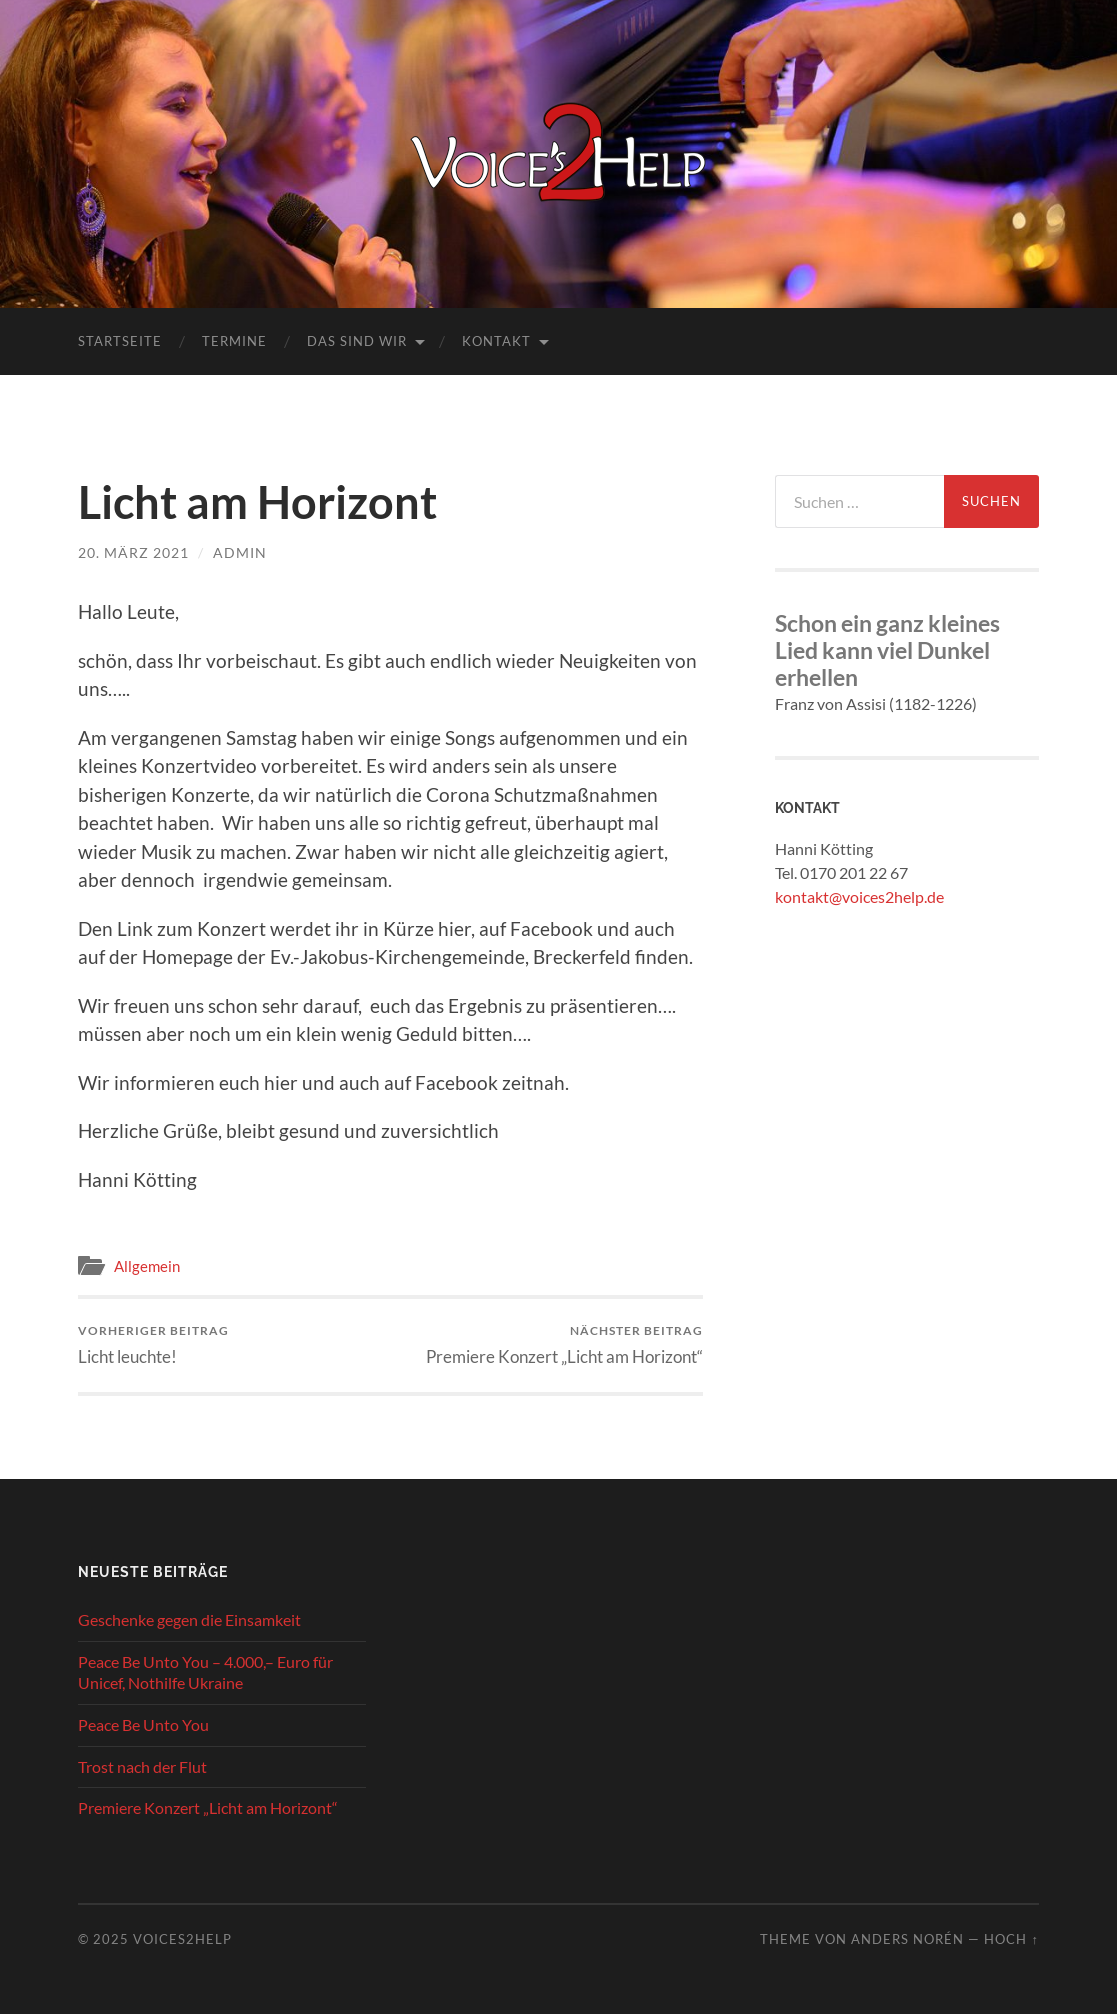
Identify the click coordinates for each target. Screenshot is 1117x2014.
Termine (234, 341)
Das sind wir (357, 341)
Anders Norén (907, 1939)
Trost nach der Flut (142, 1766)
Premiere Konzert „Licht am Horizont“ (564, 1344)
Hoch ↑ (1011, 1939)
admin (240, 552)
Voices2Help (182, 1939)
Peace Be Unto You (143, 1724)
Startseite (120, 341)
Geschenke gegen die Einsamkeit (189, 1619)
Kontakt (496, 341)
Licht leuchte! (153, 1344)
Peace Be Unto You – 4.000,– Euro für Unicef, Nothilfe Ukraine (205, 1672)
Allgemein (147, 1266)
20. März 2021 (133, 552)
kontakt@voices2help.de (859, 896)
